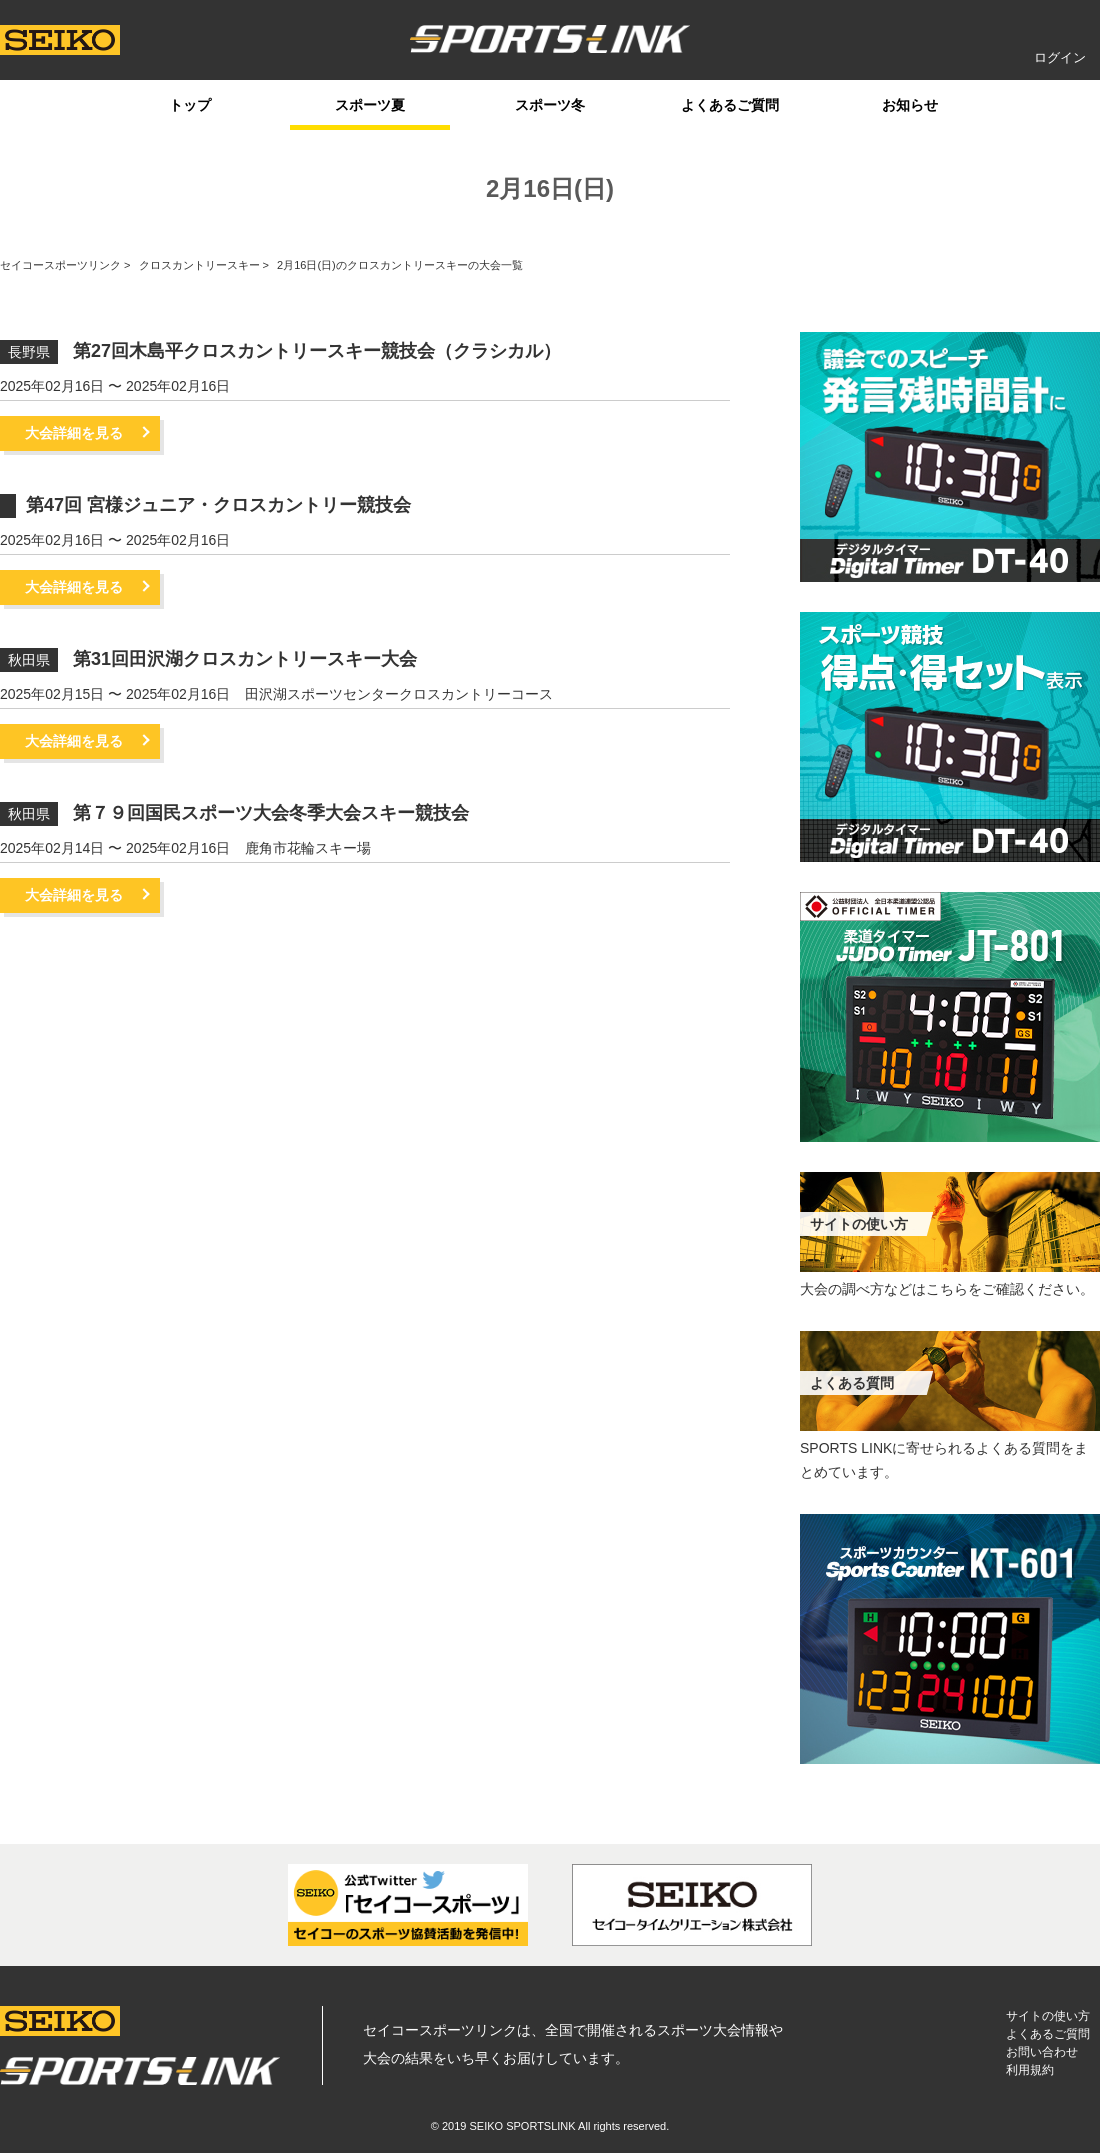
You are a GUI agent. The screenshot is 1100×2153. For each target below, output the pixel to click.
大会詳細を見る (74, 433)
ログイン (1060, 57)
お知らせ (910, 105)
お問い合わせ (1042, 2052)
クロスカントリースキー (199, 265)
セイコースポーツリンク (60, 265)
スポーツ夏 (370, 105)
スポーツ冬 (550, 105)
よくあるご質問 (730, 105)
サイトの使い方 (1048, 2016)
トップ (190, 105)
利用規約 (1030, 2070)
